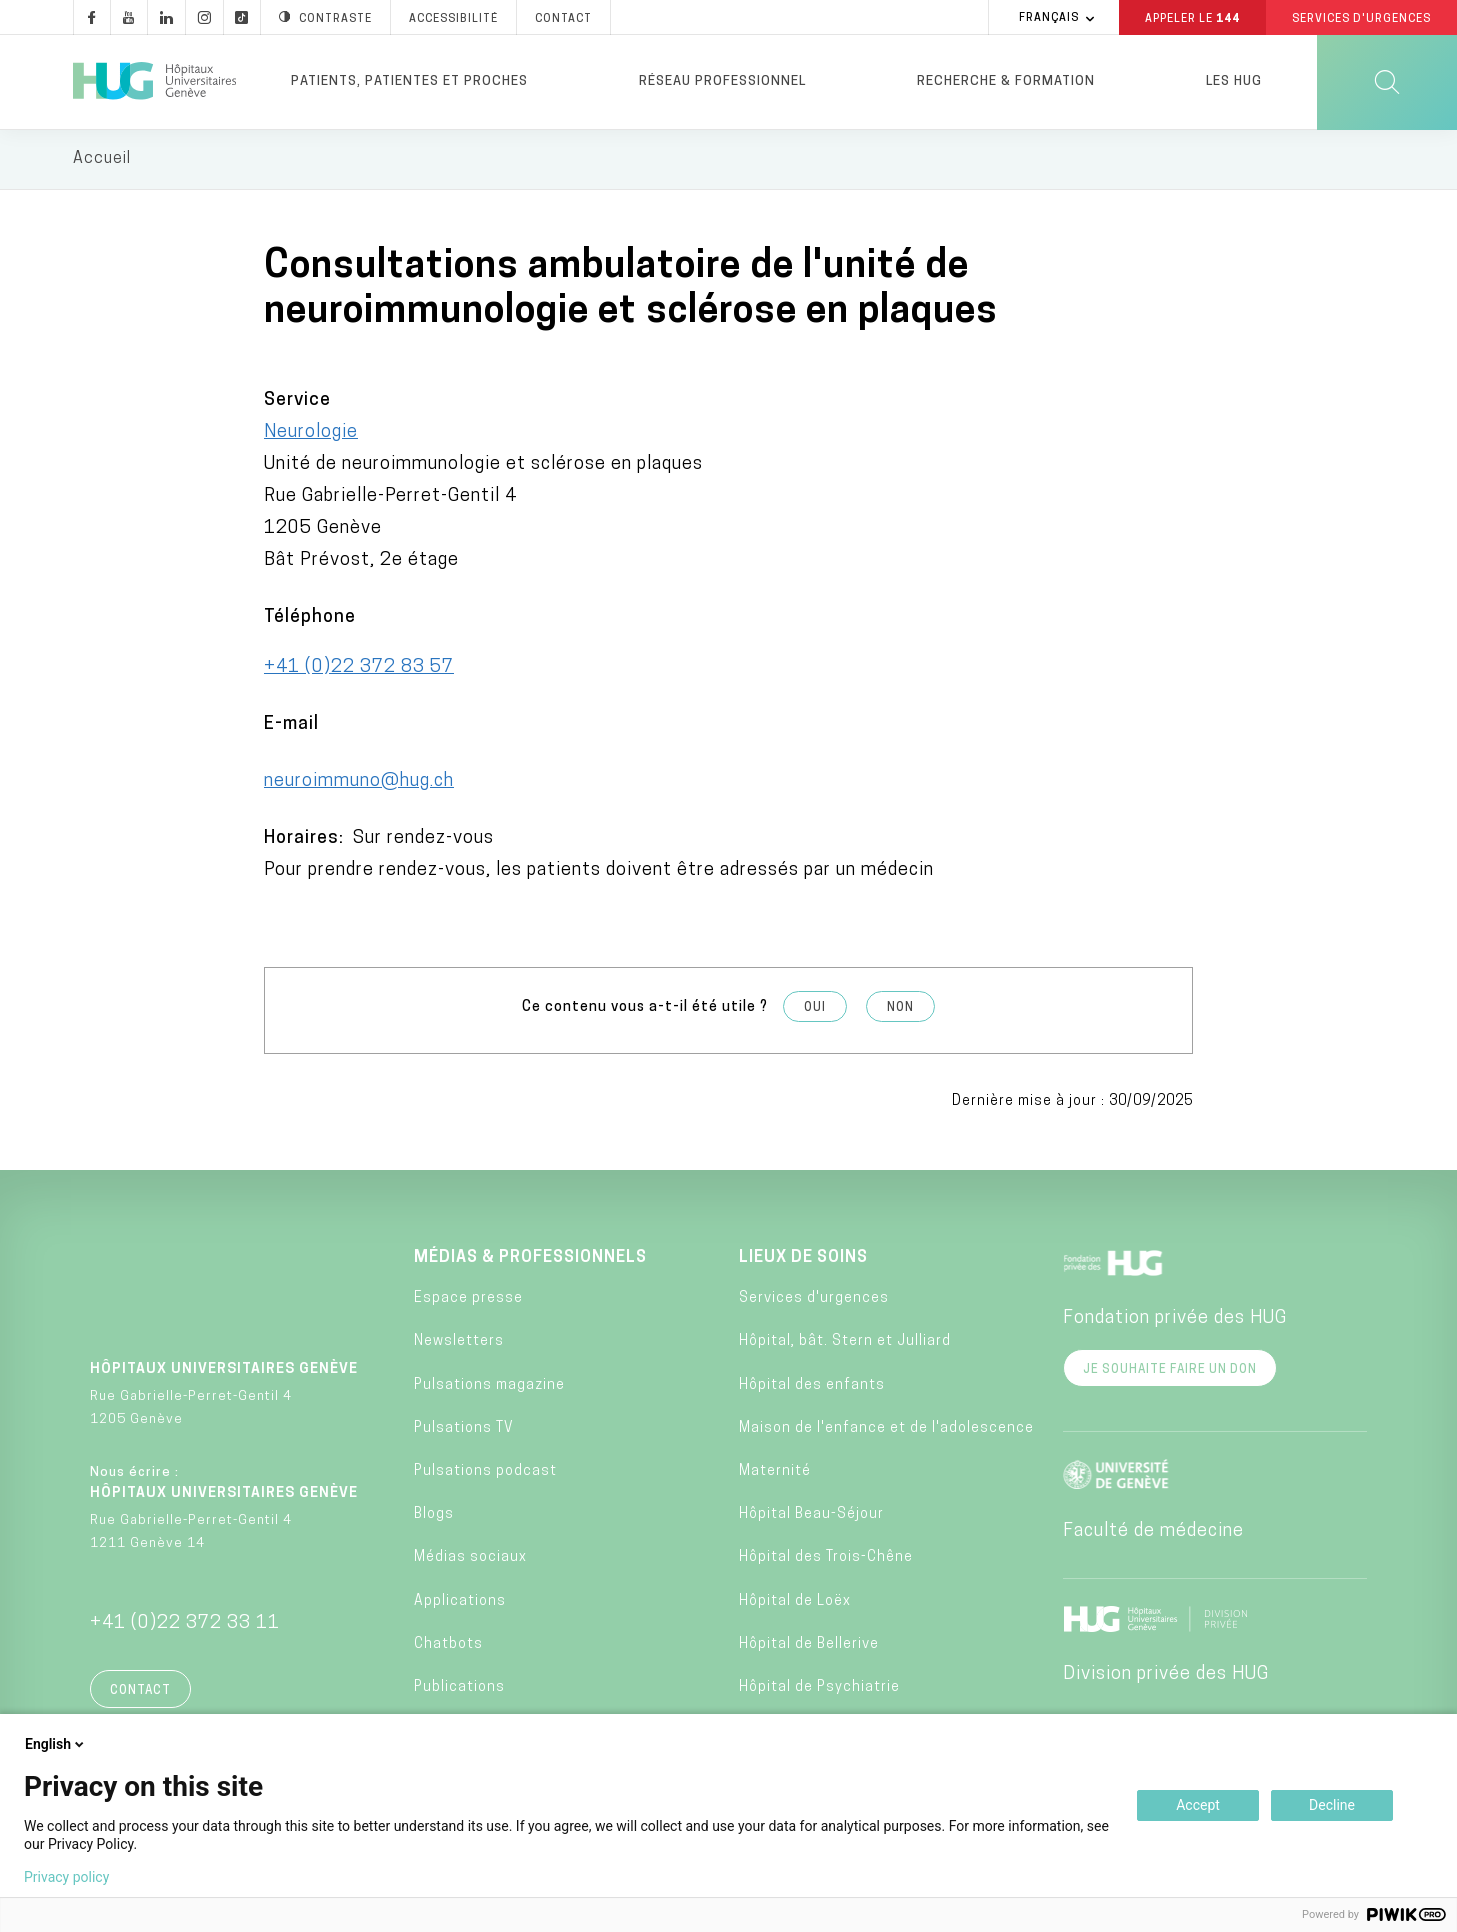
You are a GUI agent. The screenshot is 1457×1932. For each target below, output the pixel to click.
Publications (459, 1688)
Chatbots (448, 1645)
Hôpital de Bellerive (809, 1645)
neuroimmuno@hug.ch (359, 782)
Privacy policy (66, 1877)
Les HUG (1234, 81)
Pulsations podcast (485, 1472)
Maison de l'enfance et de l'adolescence (886, 1429)
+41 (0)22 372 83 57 (359, 668)
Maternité (775, 1472)
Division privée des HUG (1166, 1675)
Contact (140, 1692)
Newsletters (459, 1343)
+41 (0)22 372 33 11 (185, 1624)
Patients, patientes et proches (409, 81)
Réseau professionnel (722, 81)
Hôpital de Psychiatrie (819, 1688)
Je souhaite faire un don (1170, 1371)
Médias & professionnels (530, 1259)
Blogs (434, 1516)
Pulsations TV (464, 1429)
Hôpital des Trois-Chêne (826, 1559)
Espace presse (468, 1300)
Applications (460, 1602)
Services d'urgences (814, 1300)
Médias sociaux (470, 1559)
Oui (815, 1009)
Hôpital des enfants (812, 1386)
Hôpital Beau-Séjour (811, 1516)
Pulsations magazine (489, 1386)
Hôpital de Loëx (795, 1602)
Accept (1198, 1805)
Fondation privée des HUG (1175, 1319)
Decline (1332, 1805)
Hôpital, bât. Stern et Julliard (845, 1343)
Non (900, 1009)
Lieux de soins (803, 1259)
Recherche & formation (1006, 81)
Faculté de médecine (1153, 1532)
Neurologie (311, 433)
